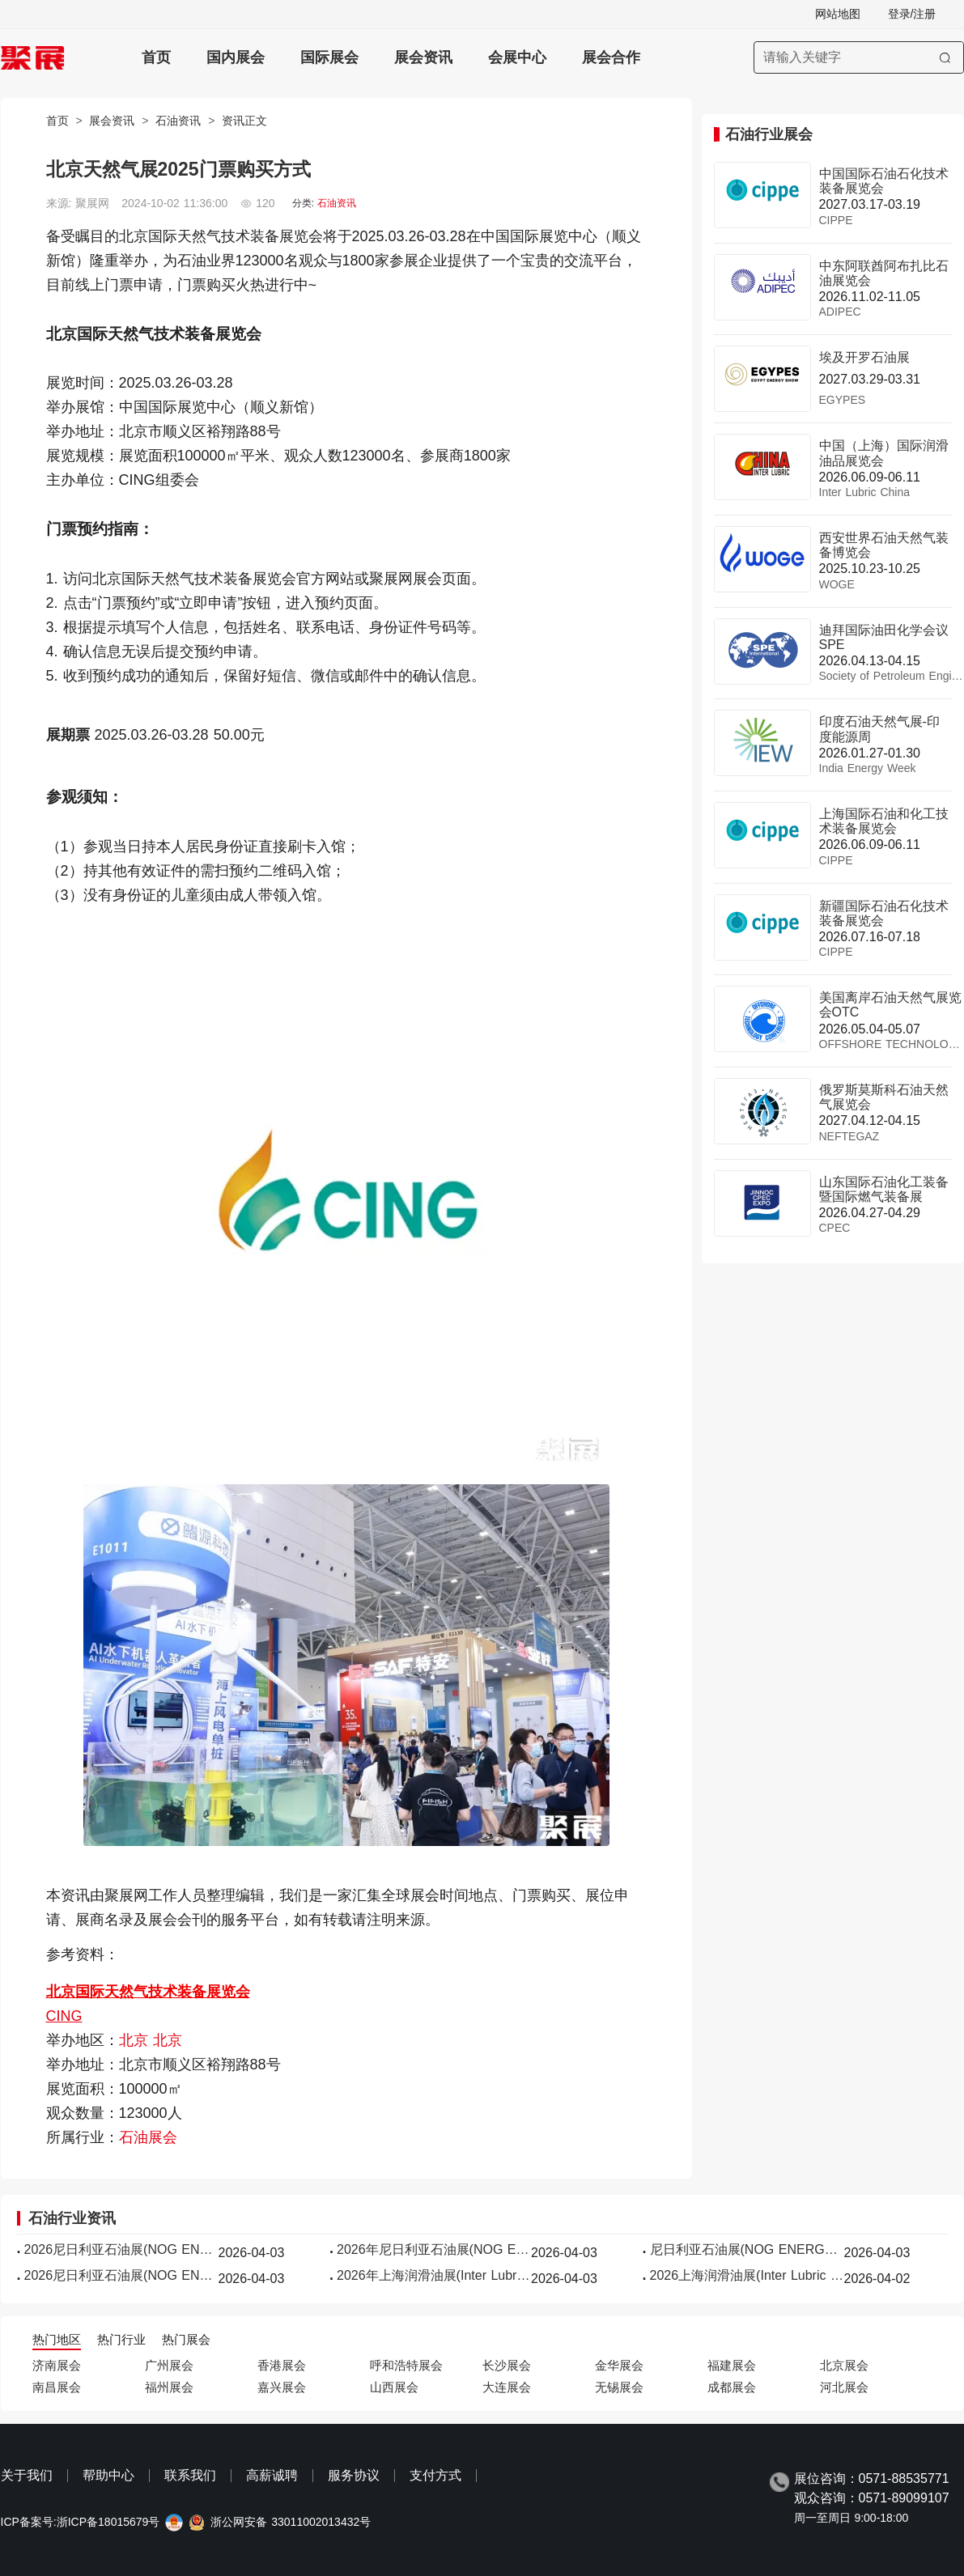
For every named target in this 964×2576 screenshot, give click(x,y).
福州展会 (169, 2387)
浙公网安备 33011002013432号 (290, 2522)
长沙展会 (506, 2365)
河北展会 (844, 2387)
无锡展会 (619, 2387)
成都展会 (731, 2387)
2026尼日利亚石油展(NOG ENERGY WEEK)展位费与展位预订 (121, 2275)
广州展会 (169, 2365)
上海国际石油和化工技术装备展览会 (884, 821)
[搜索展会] (858, 57)
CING (64, 2016)
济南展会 (56, 2365)
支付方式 (435, 2475)
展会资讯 (423, 57)
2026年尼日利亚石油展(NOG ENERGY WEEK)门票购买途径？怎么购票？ (434, 2249)
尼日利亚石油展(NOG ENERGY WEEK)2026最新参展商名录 (747, 2249)
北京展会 (844, 2365)
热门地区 (56, 2339)
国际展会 (329, 57)
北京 (136, 2040)
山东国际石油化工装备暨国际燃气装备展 (884, 1189)
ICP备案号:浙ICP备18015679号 (80, 2522)
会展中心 (517, 57)
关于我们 (27, 2475)
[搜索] (945, 57)
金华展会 (619, 2365)
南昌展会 (56, 2387)
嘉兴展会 (281, 2387)
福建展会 (731, 2365)
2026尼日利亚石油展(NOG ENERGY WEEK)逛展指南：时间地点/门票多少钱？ (121, 2249)
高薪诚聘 (272, 2475)
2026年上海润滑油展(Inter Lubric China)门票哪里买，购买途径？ (434, 2275)
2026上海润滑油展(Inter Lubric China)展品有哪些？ (747, 2275)
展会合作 (611, 57)
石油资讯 (178, 120)
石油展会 (148, 2137)
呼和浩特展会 (406, 2365)
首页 (156, 57)
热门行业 (121, 2339)
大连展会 (506, 2387)
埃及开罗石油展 (864, 357)
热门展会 (186, 2339)
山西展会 (394, 2387)
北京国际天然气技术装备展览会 (148, 1992)
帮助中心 (108, 2475)
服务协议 (354, 2475)
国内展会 (235, 57)
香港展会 (281, 2365)
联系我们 (190, 2475)
